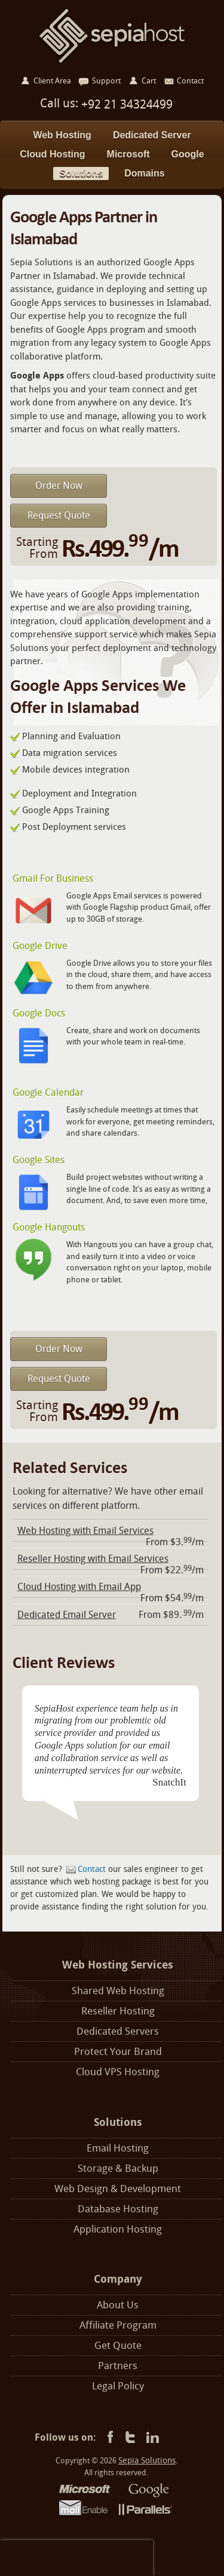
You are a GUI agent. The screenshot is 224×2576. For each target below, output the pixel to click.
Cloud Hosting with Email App (79, 1586)
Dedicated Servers (117, 2031)
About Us (118, 2305)
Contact (92, 1869)
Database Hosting (118, 2209)
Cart (149, 80)
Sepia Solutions (147, 2461)
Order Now (58, 485)
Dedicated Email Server (66, 1614)
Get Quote (118, 2345)
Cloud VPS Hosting (117, 2072)
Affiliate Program (118, 2325)
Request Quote (58, 515)
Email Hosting (118, 2148)
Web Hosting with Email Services (85, 1530)
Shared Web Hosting (118, 1991)
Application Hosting (117, 2229)
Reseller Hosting (118, 2011)
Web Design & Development (117, 2188)
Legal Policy (118, 2386)
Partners (117, 2366)
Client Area (52, 80)
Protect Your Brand (118, 2051)
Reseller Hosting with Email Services (92, 1558)
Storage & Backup (118, 2168)
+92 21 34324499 (125, 104)
